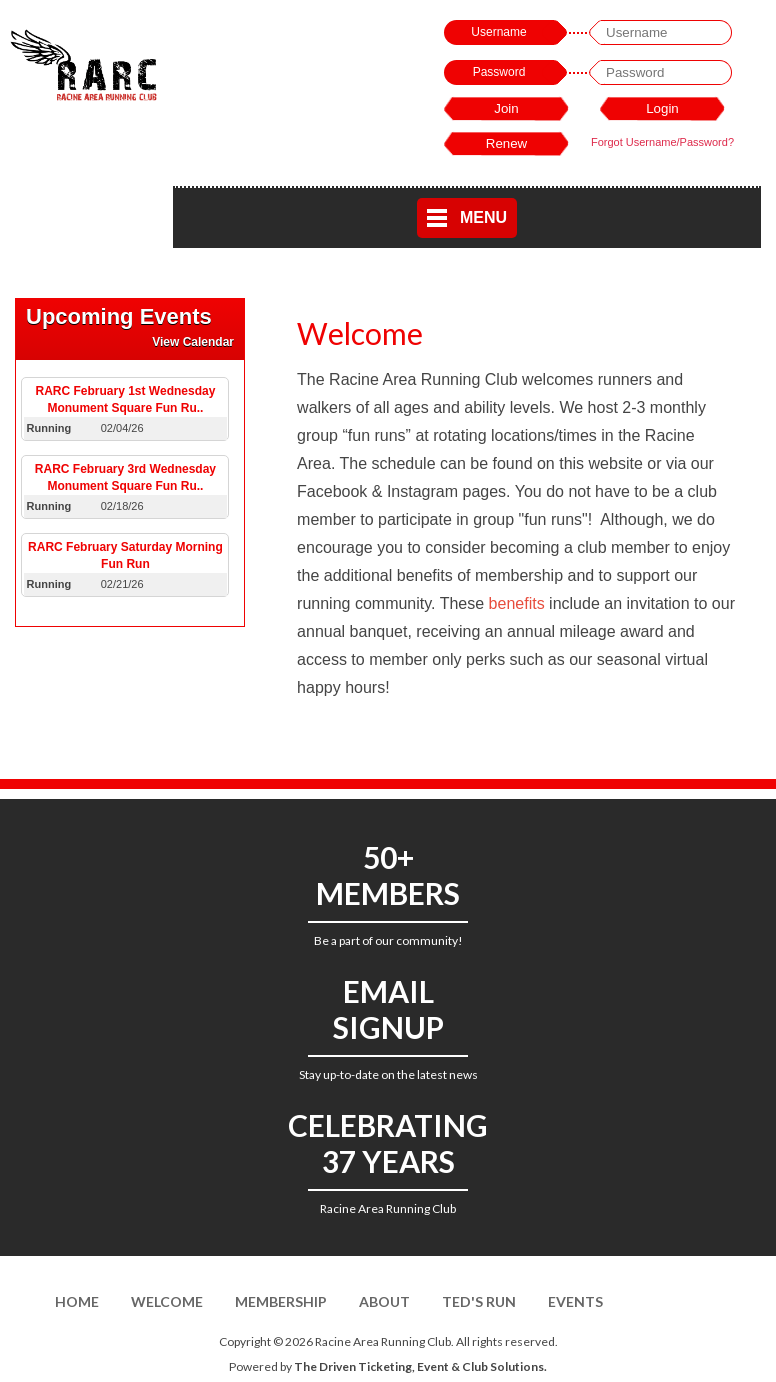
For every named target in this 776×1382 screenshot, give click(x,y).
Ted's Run (479, 1301)
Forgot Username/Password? (662, 142)
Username (498, 32)
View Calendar (193, 342)
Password (499, 72)
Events (575, 1301)
